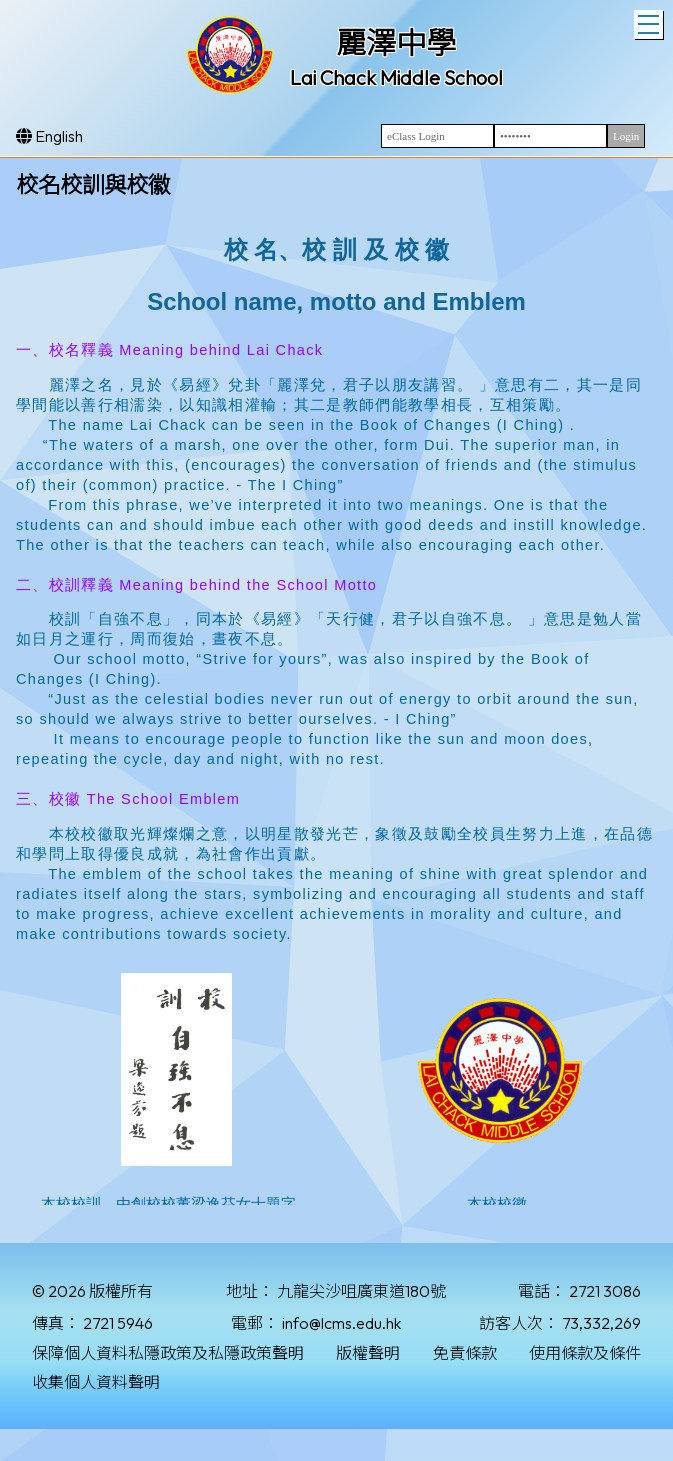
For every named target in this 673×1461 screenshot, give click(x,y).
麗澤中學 (396, 43)
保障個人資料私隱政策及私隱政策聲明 (168, 1353)
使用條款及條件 (585, 1353)
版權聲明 (368, 1353)
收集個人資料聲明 (96, 1382)
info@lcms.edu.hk (341, 1323)
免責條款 (465, 1353)
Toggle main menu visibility (650, 22)
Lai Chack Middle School (396, 77)
